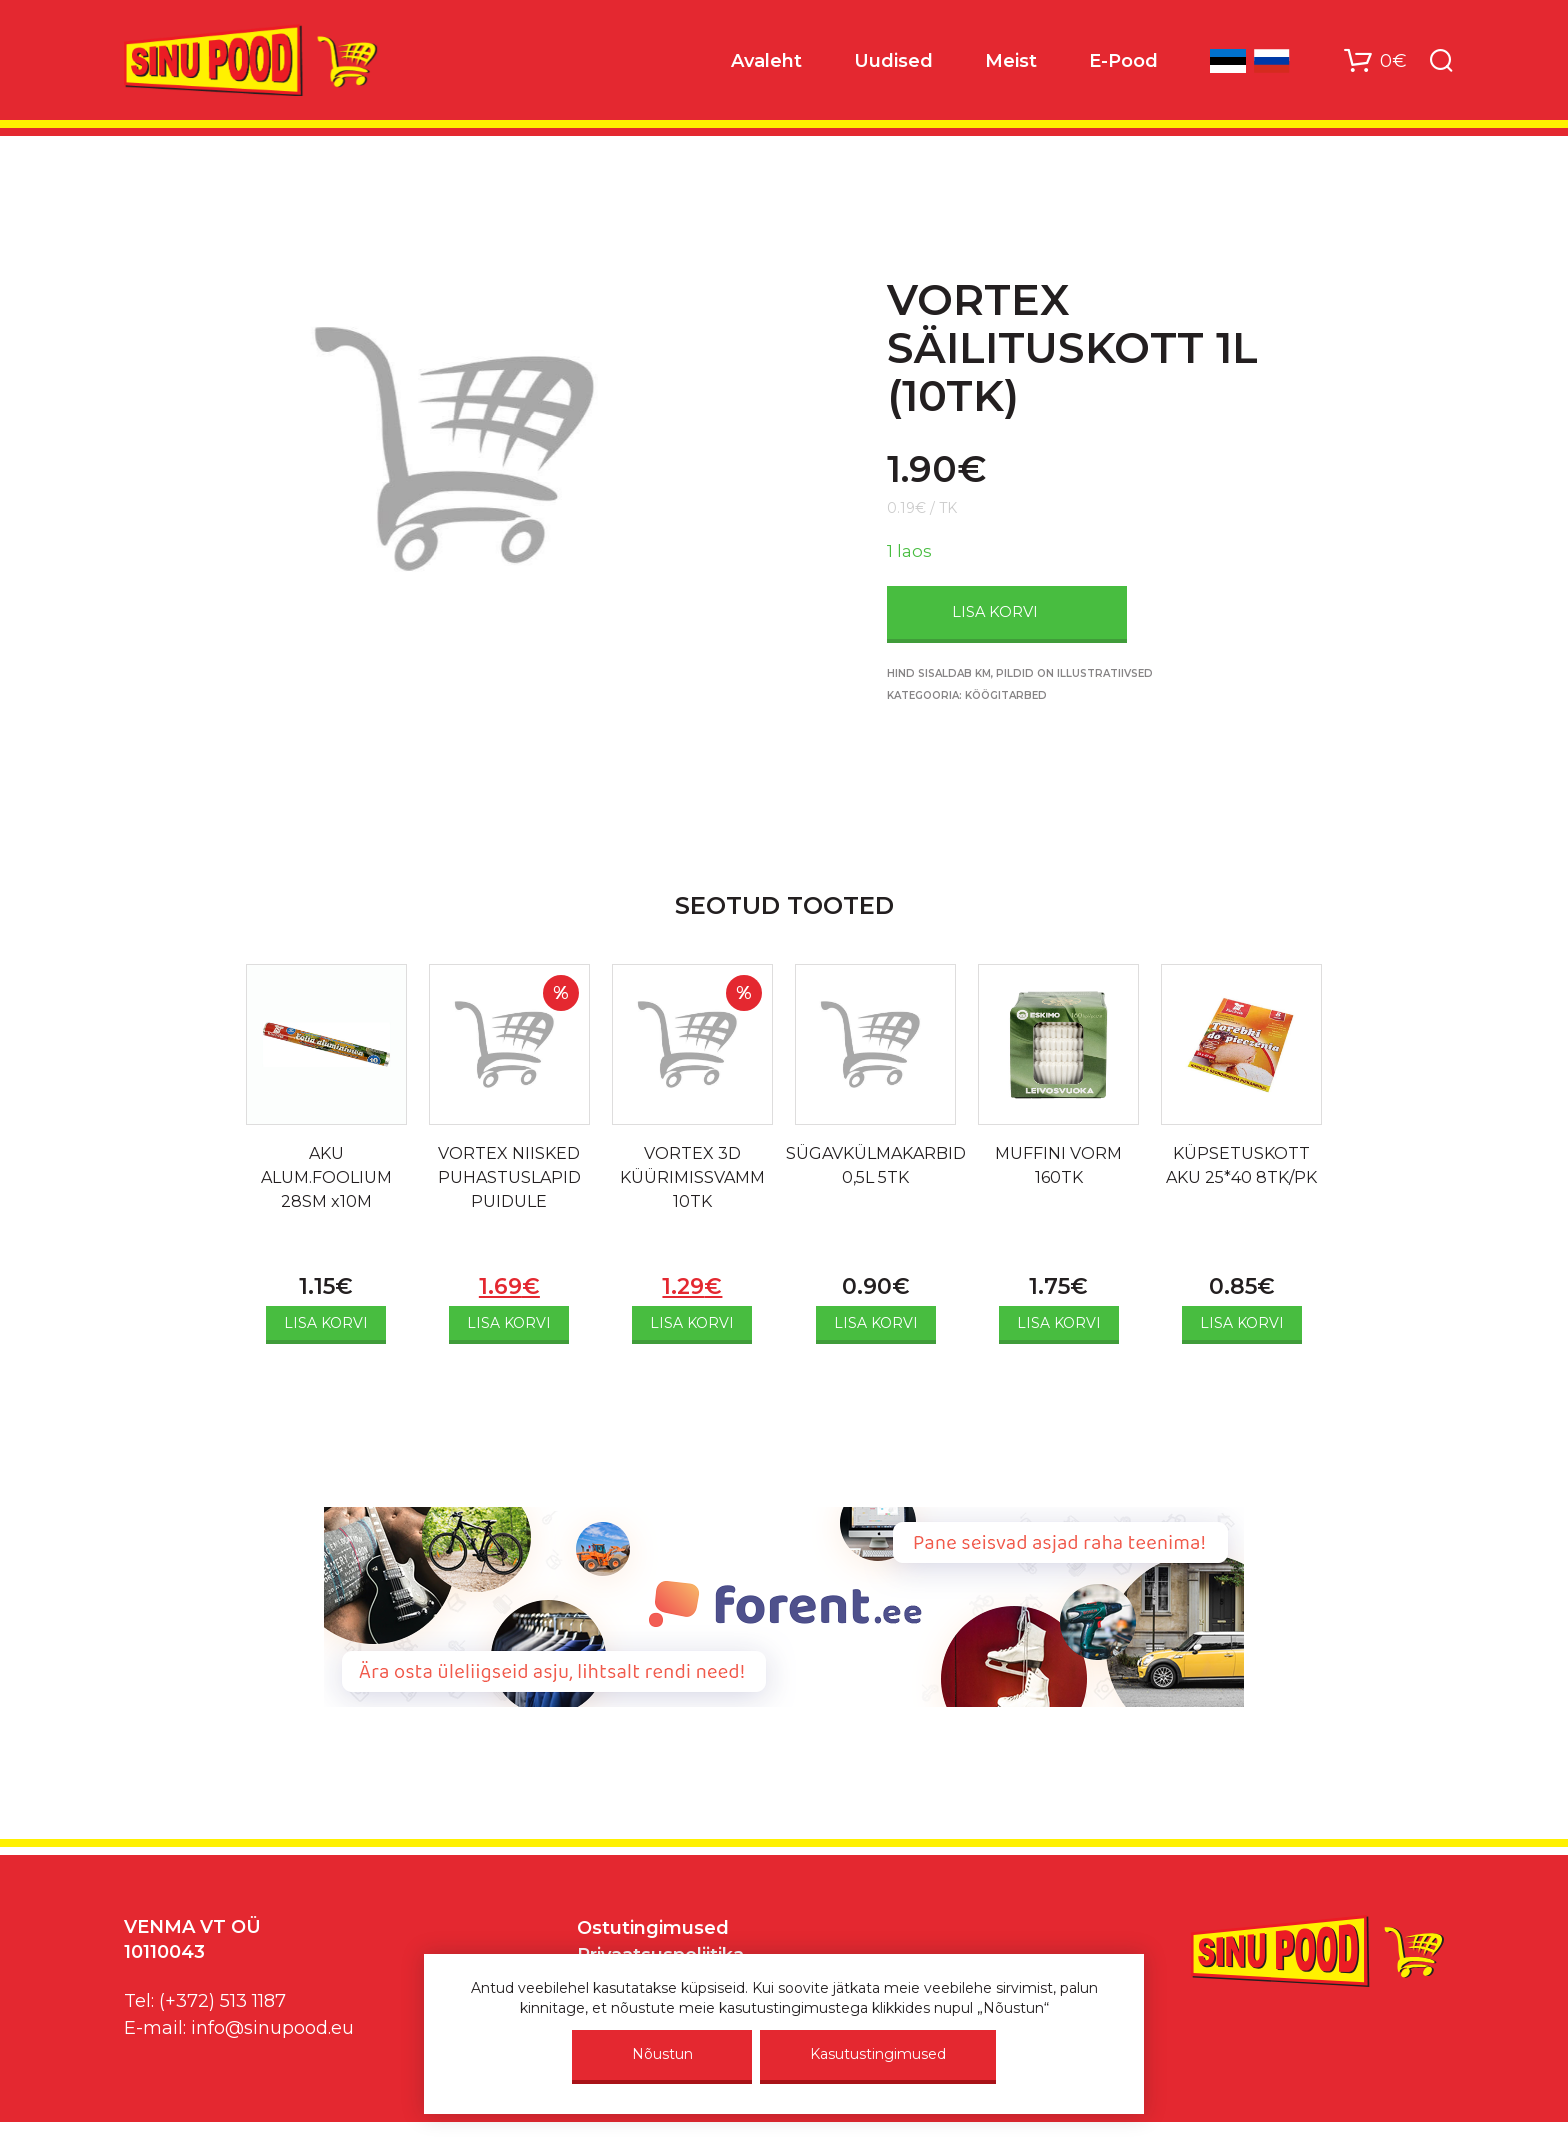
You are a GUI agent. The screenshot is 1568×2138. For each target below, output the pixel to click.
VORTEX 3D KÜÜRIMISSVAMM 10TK (692, 1177)
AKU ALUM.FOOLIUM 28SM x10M (326, 1177)
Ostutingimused (653, 1928)
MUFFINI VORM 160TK (1058, 1165)
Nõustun (662, 2054)
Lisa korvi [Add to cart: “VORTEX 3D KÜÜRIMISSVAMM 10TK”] (692, 1323)
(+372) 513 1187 (222, 2001)
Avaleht (766, 61)
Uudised (893, 61)
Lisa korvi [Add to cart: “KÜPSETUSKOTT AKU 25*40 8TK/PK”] (1242, 1323)
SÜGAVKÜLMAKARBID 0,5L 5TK (876, 1165)
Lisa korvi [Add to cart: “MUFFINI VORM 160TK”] (1059, 1323)
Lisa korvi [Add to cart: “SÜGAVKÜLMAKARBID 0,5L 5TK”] (876, 1323)
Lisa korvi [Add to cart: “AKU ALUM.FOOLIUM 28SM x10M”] (326, 1323)
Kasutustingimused (878, 2054)
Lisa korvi (995, 612)
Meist (1011, 61)
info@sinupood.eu (272, 2028)
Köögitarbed (1006, 695)
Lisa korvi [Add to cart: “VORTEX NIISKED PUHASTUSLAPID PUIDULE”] (509, 1323)
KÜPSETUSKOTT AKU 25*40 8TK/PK (1241, 1165)
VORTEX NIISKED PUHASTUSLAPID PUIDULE (509, 1177)
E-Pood (1123, 61)
